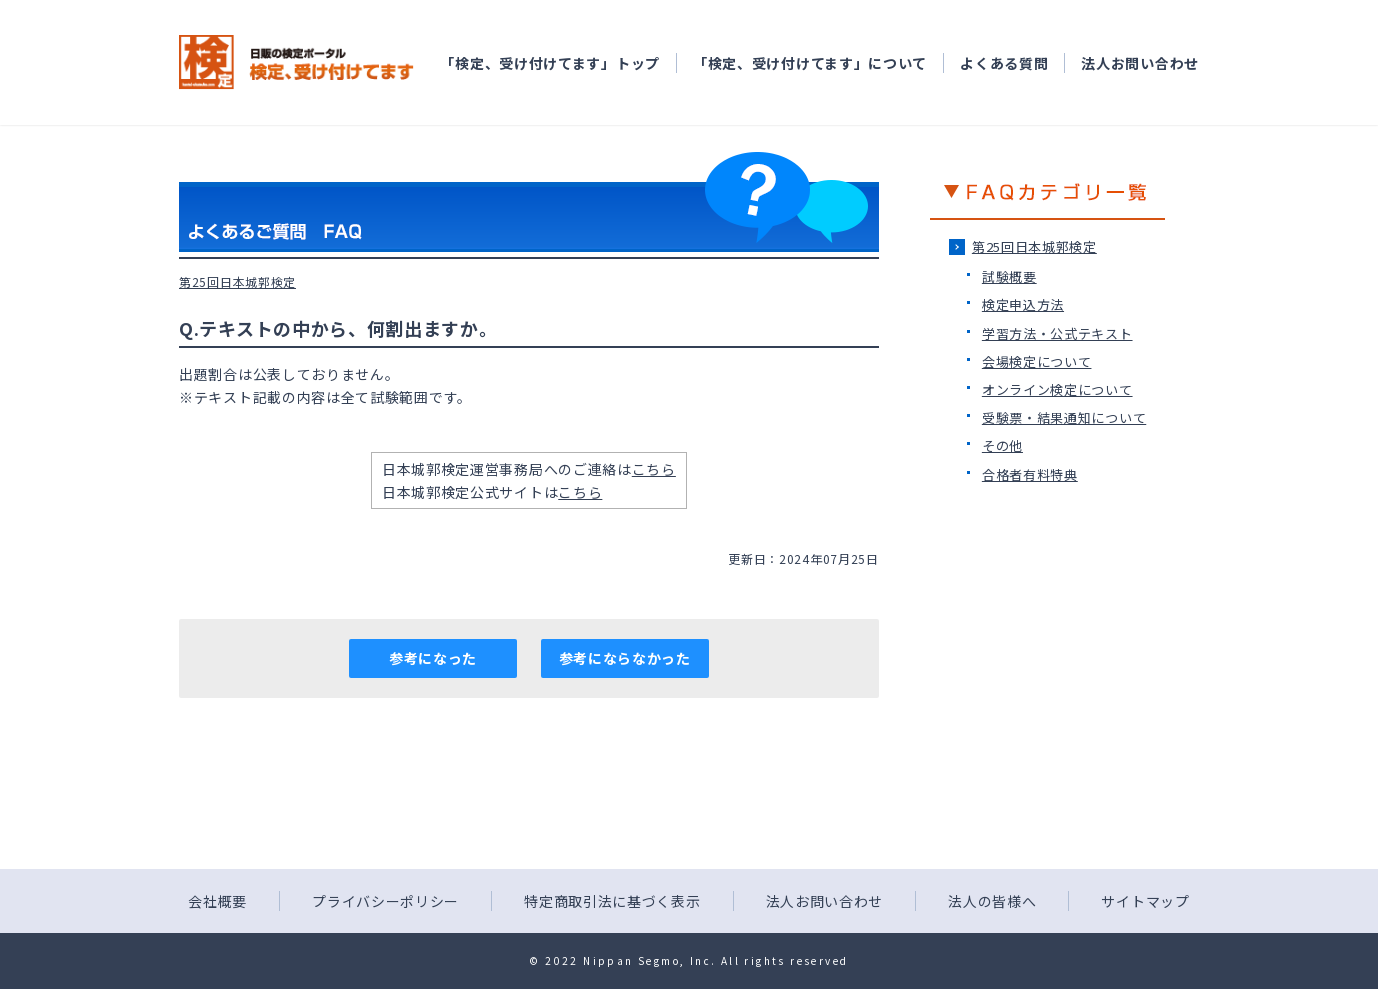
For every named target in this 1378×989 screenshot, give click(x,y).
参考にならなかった (625, 658)
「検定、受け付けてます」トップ (550, 63)
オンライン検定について (1057, 389)
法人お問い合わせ (1140, 63)
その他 (1002, 445)
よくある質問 (1004, 63)
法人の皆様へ (992, 901)
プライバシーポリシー (385, 901)
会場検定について (1037, 361)
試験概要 (1009, 276)
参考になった (433, 658)
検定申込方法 (1023, 304)
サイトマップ (1145, 901)
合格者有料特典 (1030, 474)
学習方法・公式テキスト (1057, 333)
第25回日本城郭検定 (1034, 246)
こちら (654, 469)
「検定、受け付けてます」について (810, 63)
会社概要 (217, 901)
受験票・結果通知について (1064, 417)
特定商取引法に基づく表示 (612, 901)
